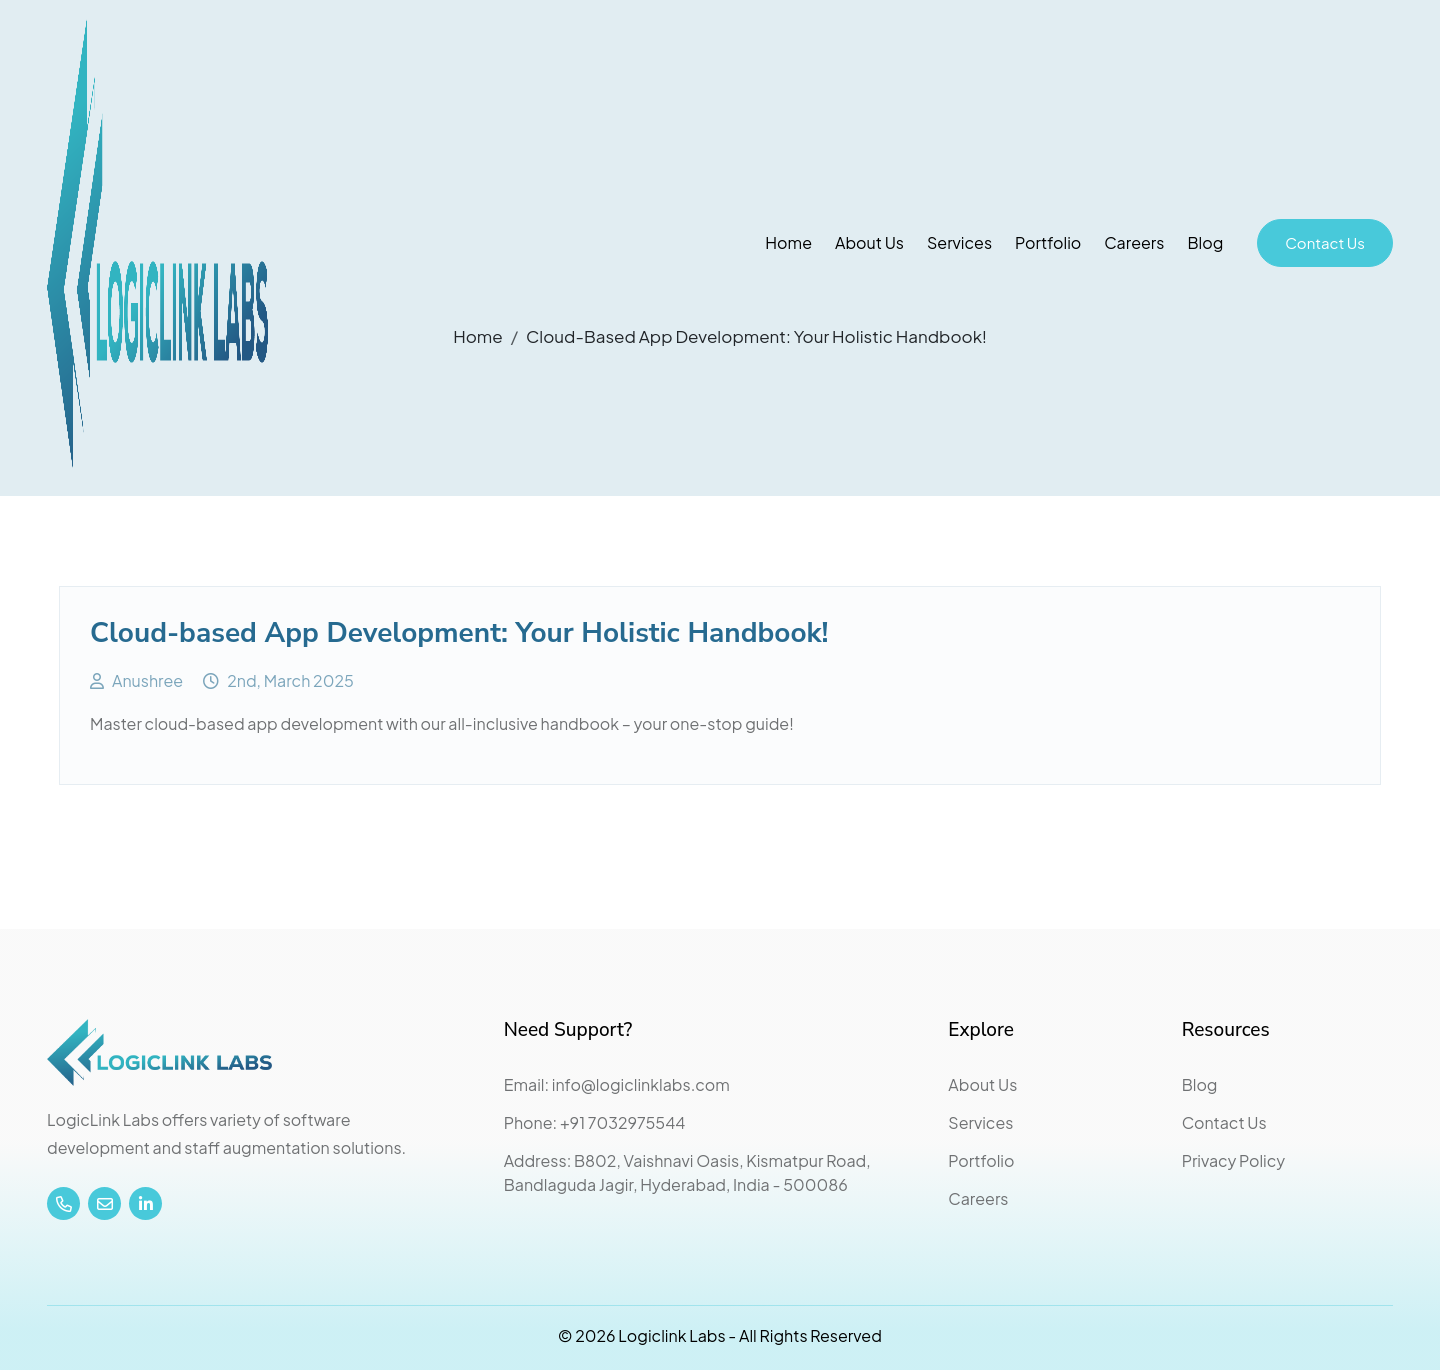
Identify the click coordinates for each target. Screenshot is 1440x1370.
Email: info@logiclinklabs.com (617, 1084)
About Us (869, 242)
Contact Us (1325, 242)
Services (959, 242)
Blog (1205, 242)
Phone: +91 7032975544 (595, 1122)
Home (788, 242)
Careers (1134, 242)
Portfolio (1048, 242)
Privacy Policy (1233, 1160)
